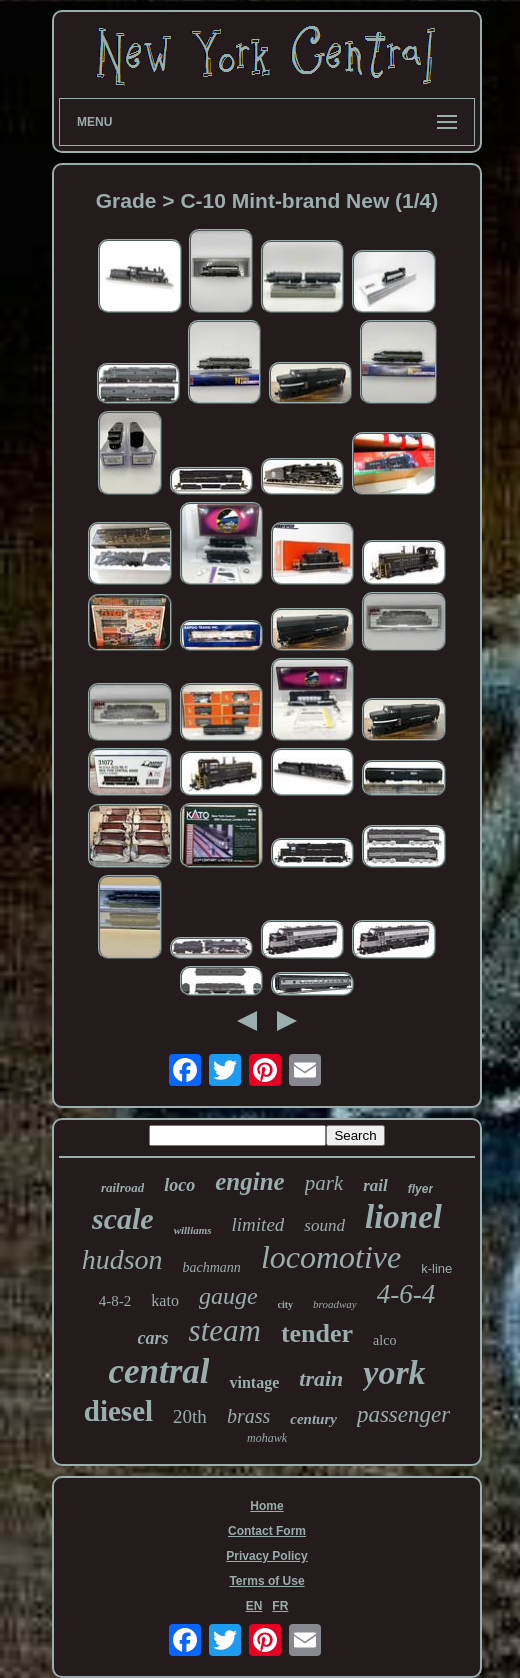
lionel (403, 1217)
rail (375, 1185)
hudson (122, 1259)
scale (123, 1218)
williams (193, 1230)
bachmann (212, 1267)
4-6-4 (406, 1294)
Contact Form (267, 1531)
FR (280, 1606)
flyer (420, 1189)
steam (225, 1330)
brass (248, 1416)
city (286, 1304)
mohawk (267, 1438)
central (158, 1371)
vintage (254, 1382)
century (313, 1419)
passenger (403, 1414)
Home (266, 1506)
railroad (122, 1187)
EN (254, 1606)
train (321, 1378)
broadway (335, 1304)
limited (258, 1224)
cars (153, 1338)
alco (384, 1340)
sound (324, 1225)
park (324, 1183)
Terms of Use (266, 1581)
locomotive (331, 1257)
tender (317, 1333)
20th (190, 1416)
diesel (118, 1411)
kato (165, 1300)
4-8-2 (115, 1301)
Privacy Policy (266, 1556)
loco (179, 1185)
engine (249, 1181)
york (394, 1372)
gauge (228, 1296)
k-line (436, 1268)
